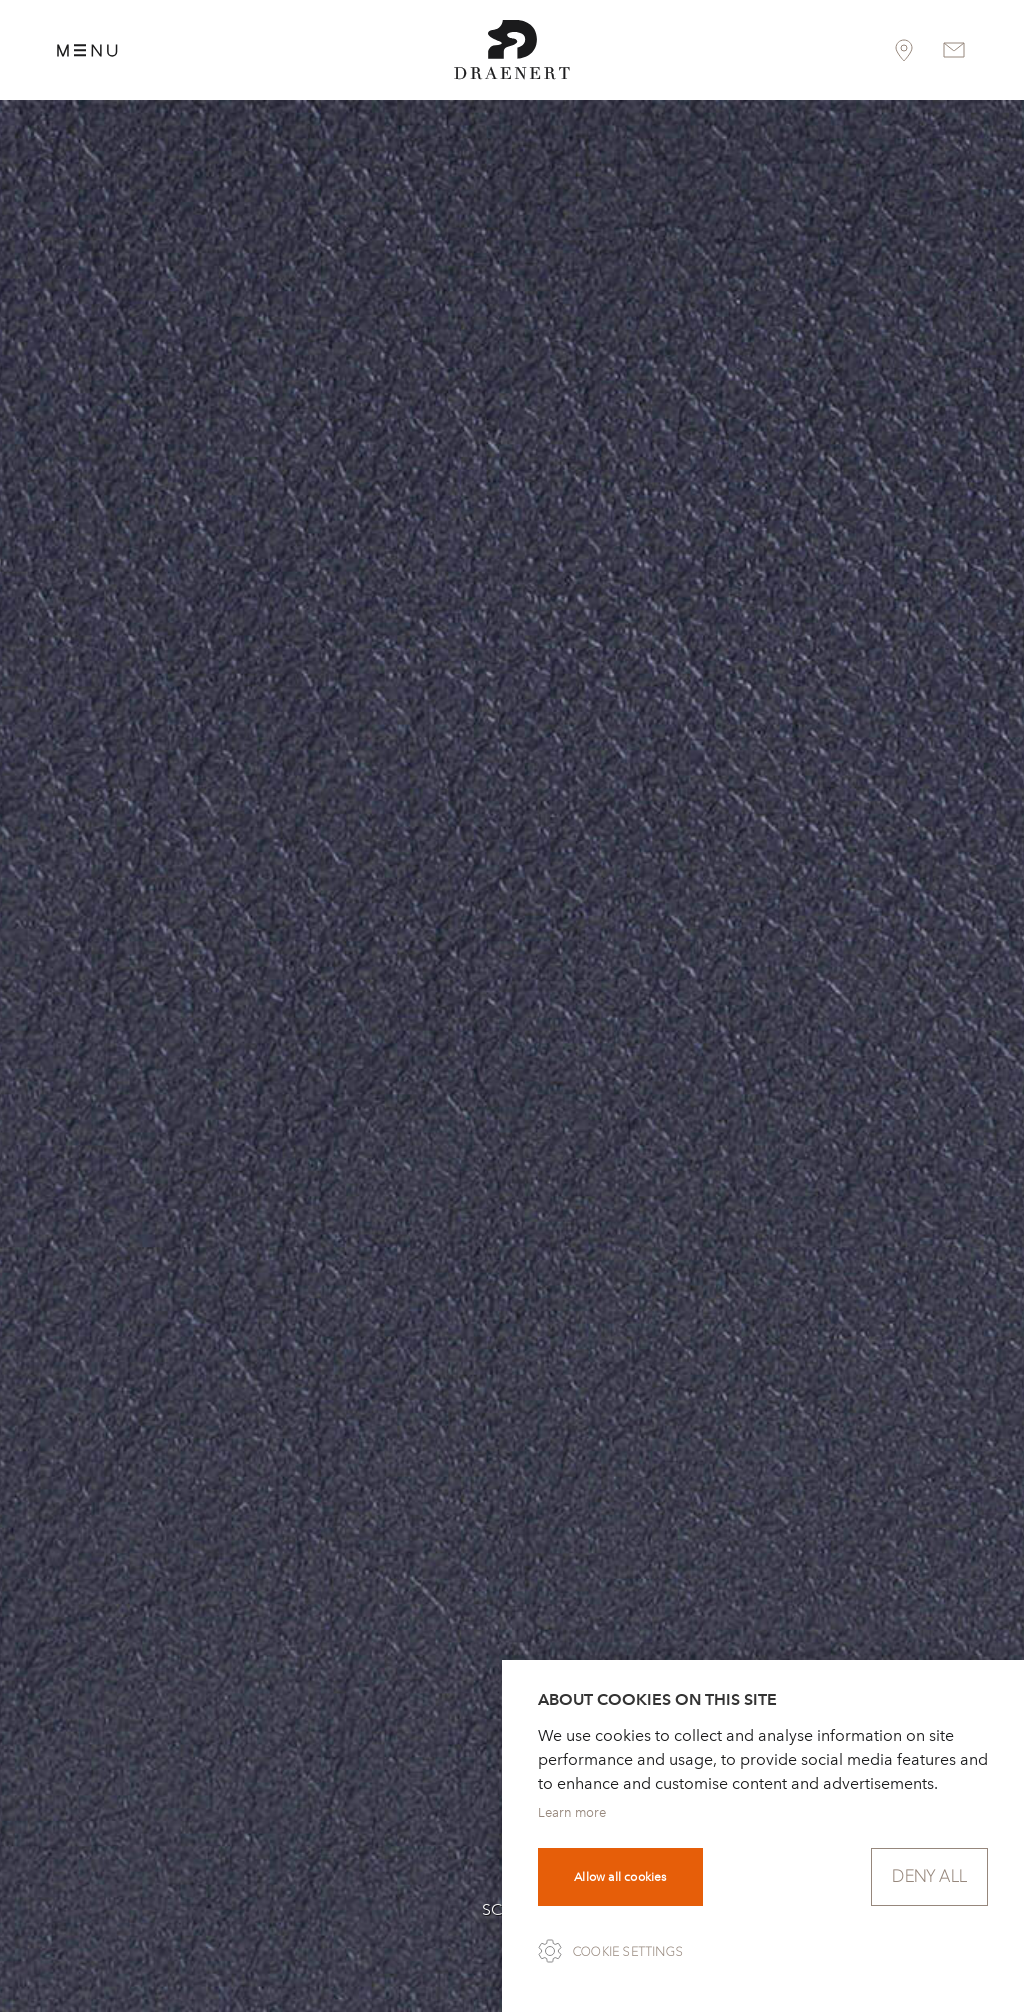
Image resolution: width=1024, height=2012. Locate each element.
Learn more (572, 1812)
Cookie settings (628, 1952)
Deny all (929, 1876)
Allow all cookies (620, 1877)
